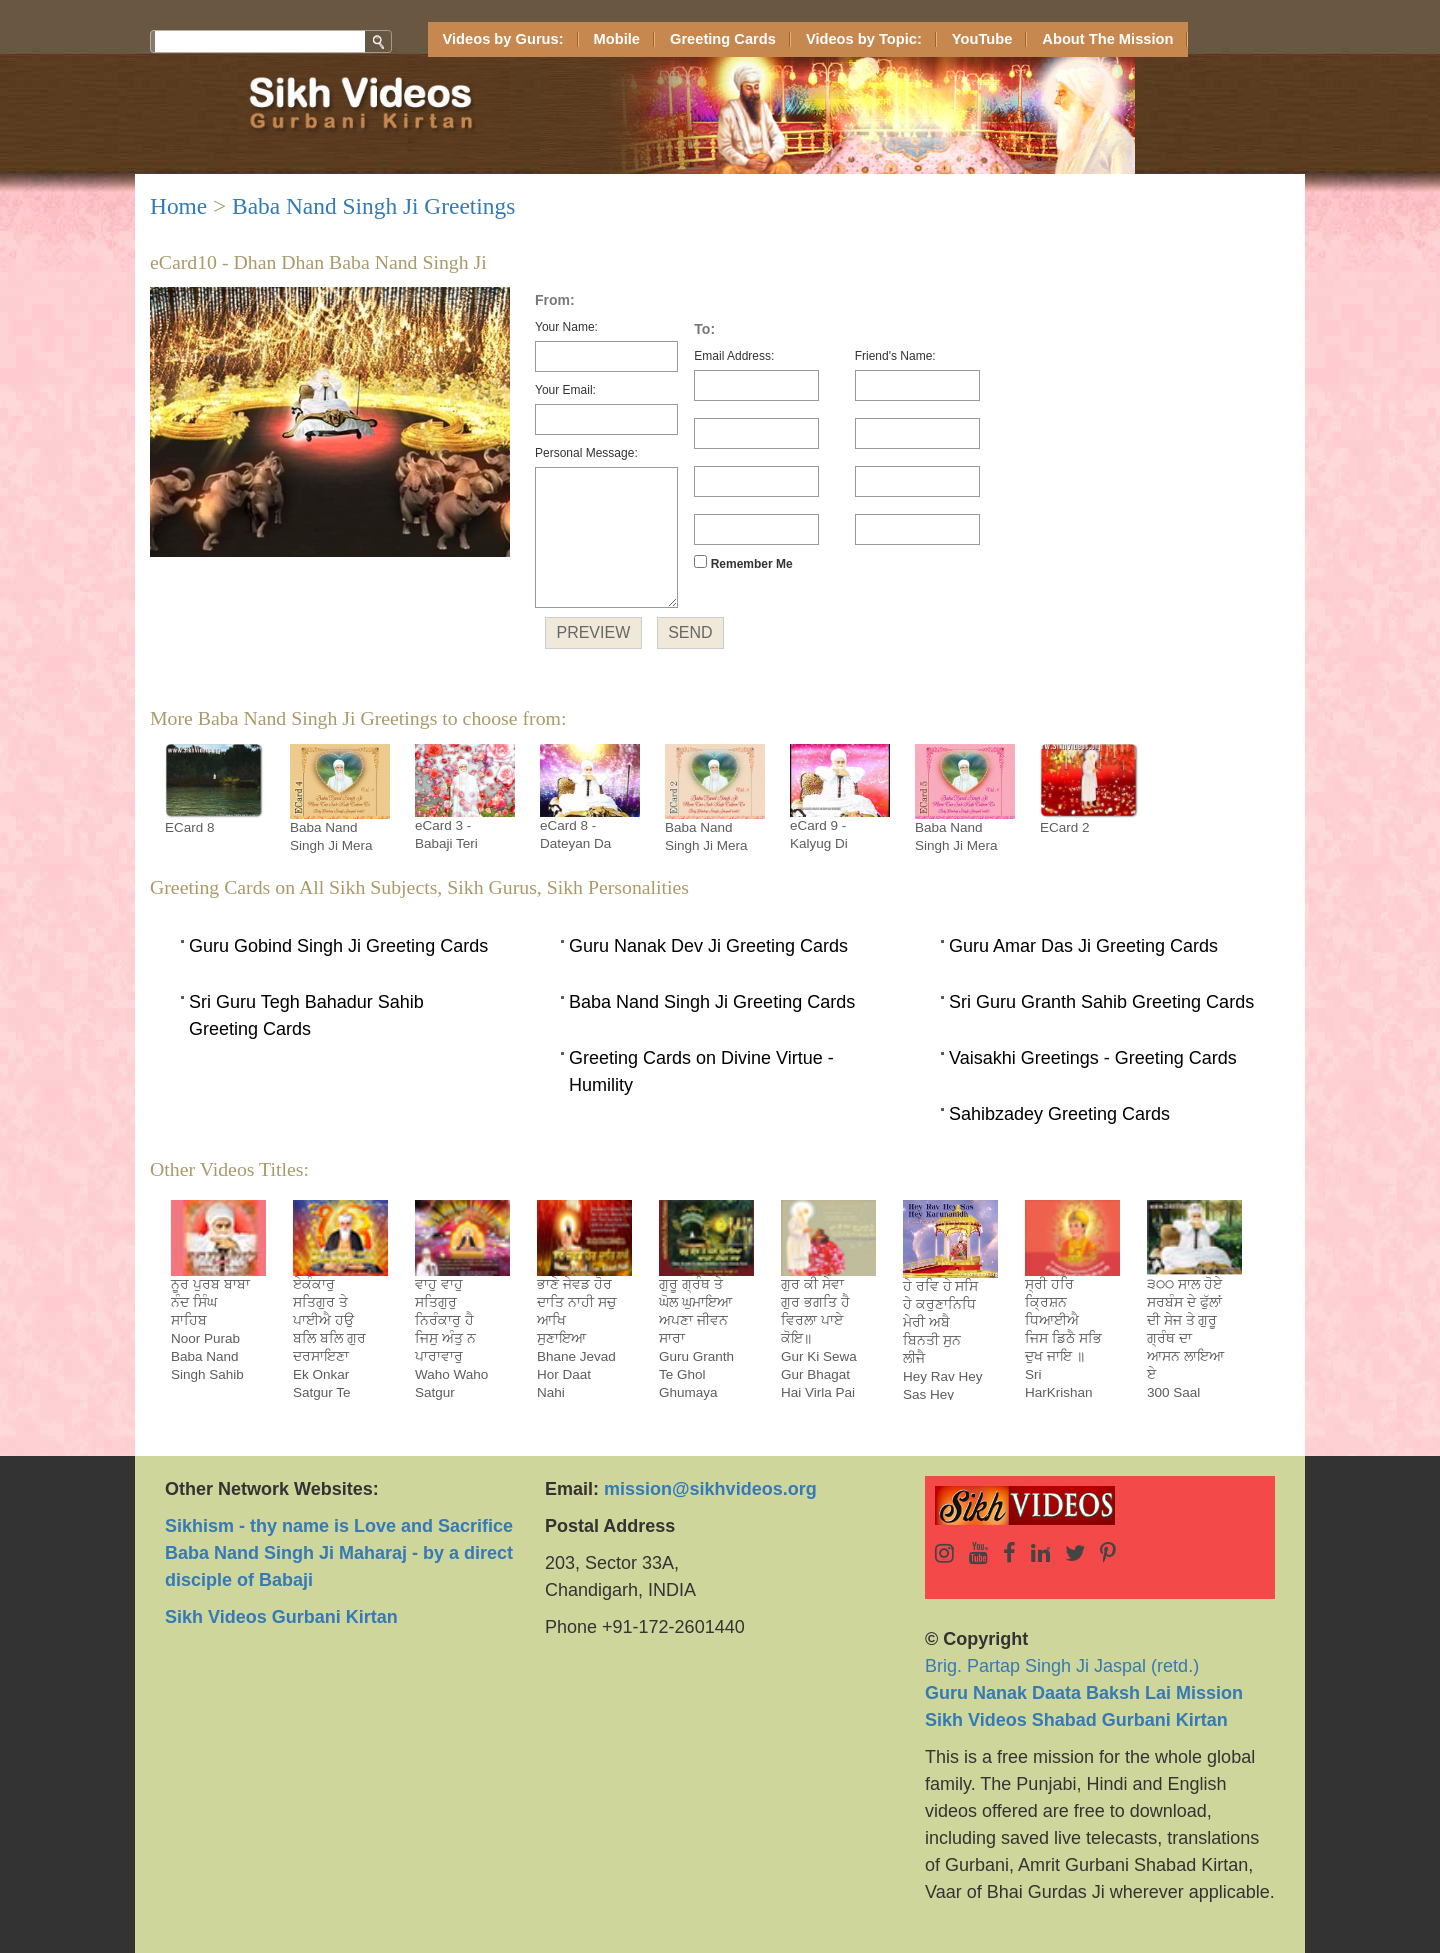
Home (178, 206)
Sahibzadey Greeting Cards (1059, 1114)
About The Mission (1107, 39)
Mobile (617, 39)
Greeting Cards (723, 39)
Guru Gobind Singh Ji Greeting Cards (338, 946)
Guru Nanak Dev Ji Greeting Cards (708, 946)
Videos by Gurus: (503, 39)
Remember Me (743, 563)
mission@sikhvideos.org (710, 1489)
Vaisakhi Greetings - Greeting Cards (1093, 1058)
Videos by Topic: (864, 39)
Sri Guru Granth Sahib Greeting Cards (1101, 1002)
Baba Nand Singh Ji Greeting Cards (712, 1002)
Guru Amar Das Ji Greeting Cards (1083, 946)
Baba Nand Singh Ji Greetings (373, 206)
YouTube (982, 39)
